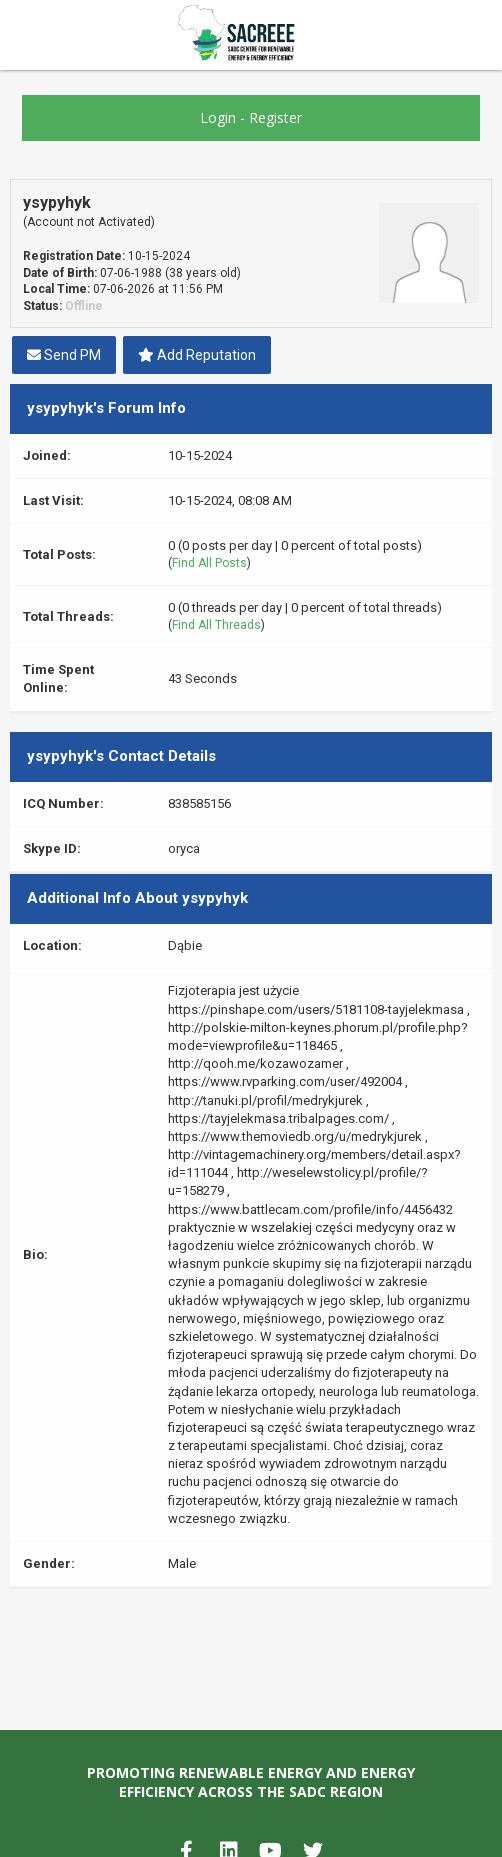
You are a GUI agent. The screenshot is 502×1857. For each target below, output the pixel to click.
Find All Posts (209, 563)
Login (218, 117)
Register (275, 117)
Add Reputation (197, 355)
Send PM (64, 355)
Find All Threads (216, 625)
